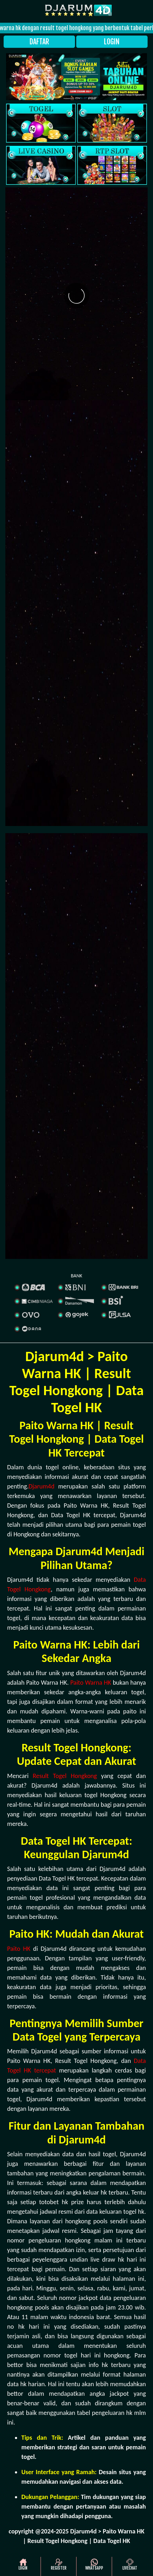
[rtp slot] (112, 165)
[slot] (112, 123)
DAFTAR (39, 41)
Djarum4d (41, 1486)
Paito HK (18, 1949)
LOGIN (112, 41)
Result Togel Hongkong (65, 1776)
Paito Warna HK (90, 1682)
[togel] (41, 123)
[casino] (41, 165)
